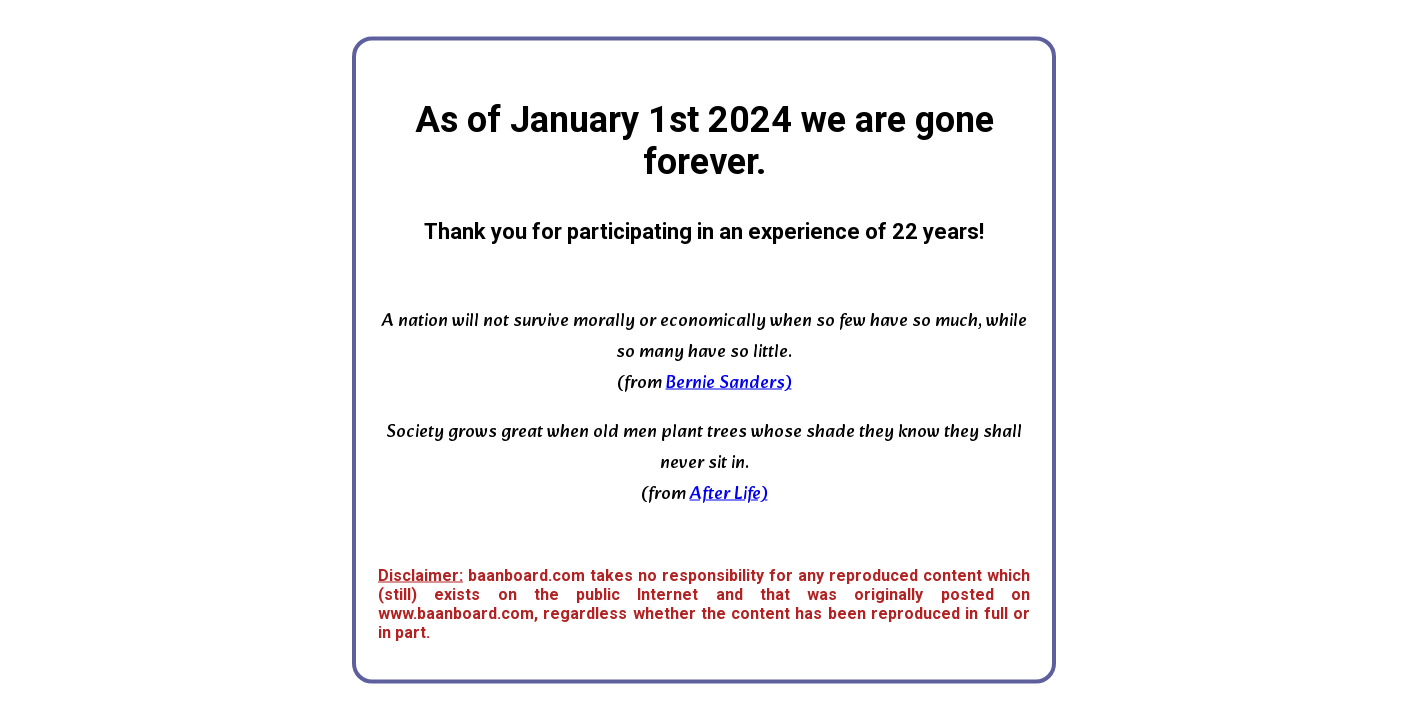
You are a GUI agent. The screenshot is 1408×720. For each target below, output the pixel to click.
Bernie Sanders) (729, 383)
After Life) (729, 494)
